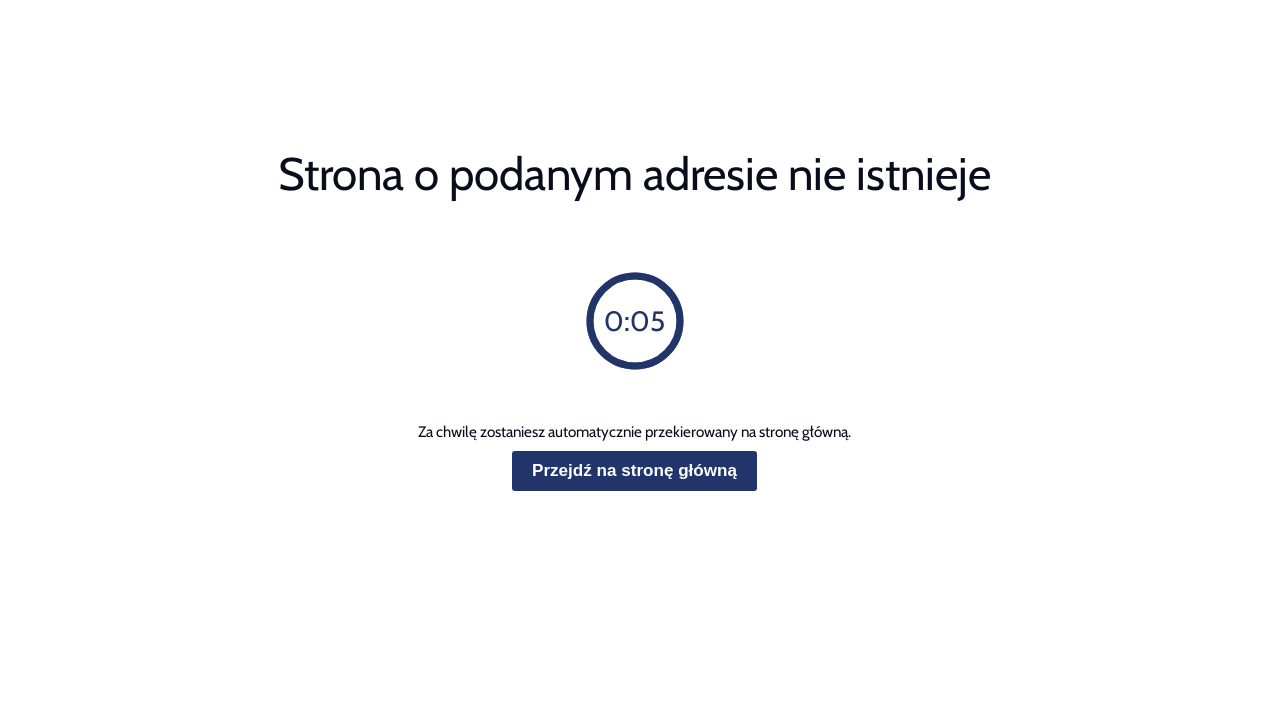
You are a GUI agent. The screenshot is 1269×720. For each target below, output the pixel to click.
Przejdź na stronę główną (634, 470)
